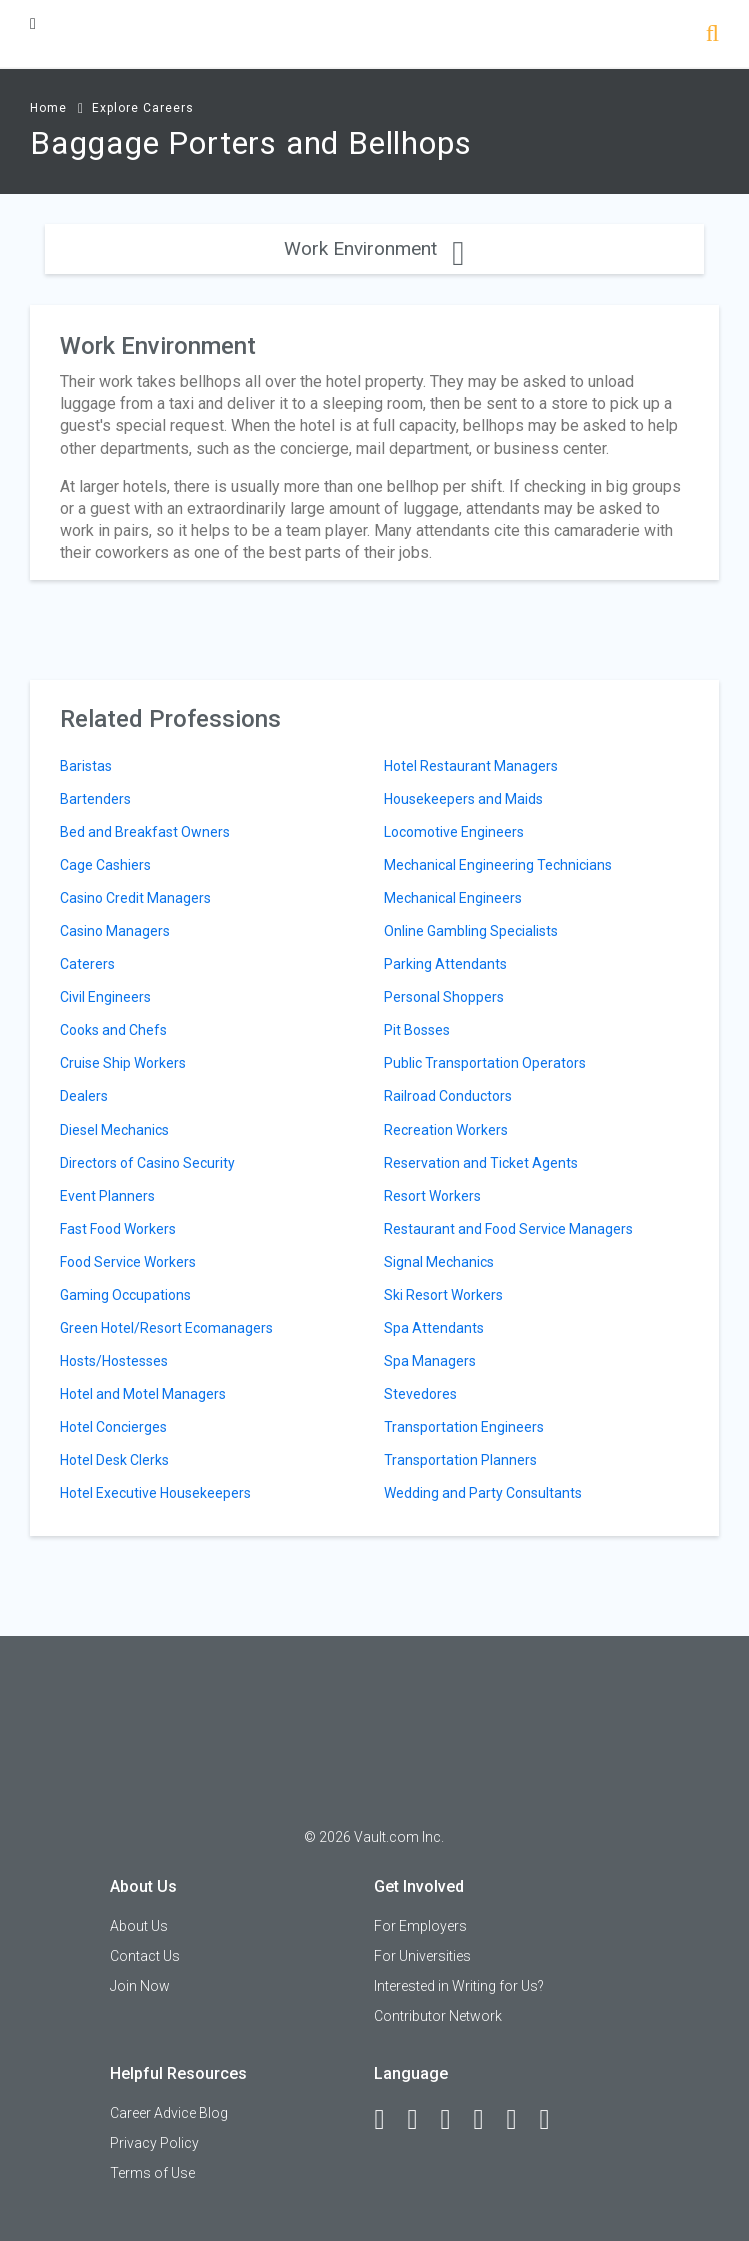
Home (48, 108)
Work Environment (374, 248)
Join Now (140, 1986)
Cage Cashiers (105, 865)
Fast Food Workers (118, 1229)
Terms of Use (152, 2173)
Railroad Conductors (448, 1096)
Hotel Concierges (113, 1427)
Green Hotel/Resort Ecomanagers (166, 1328)
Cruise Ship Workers (123, 1063)
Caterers (87, 964)
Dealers (84, 1096)
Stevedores (420, 1394)
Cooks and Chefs (113, 1030)
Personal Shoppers (444, 997)
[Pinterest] (520, 2120)
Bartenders (95, 799)
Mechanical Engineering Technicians (498, 865)
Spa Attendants (434, 1328)
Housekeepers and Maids (463, 799)
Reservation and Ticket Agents (481, 1163)
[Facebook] (388, 2120)
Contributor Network (438, 2016)
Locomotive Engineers (454, 832)
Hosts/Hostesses (114, 1361)
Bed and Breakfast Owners (145, 832)
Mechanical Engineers (453, 898)
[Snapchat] (553, 2120)
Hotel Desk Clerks (114, 1460)
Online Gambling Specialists (471, 931)
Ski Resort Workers (443, 1295)
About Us (139, 1926)
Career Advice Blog (169, 2113)
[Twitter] (454, 2120)
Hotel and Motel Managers (143, 1394)
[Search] (712, 35)
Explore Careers (143, 108)
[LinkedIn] (421, 2120)
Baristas (86, 766)
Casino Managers (115, 931)
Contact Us (145, 1956)
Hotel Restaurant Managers (471, 766)
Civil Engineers (105, 997)
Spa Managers (430, 1361)
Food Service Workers (128, 1262)
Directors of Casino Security (147, 1163)
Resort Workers (432, 1196)
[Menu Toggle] (33, 23)
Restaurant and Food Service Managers (508, 1229)
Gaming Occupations (125, 1295)
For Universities (422, 1956)
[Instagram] (487, 2120)
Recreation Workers (446, 1130)
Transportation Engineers (464, 1427)
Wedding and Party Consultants (483, 1493)
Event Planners (107, 1196)
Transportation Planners (460, 1460)
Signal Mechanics (439, 1262)
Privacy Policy (154, 2143)
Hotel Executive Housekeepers (155, 1493)
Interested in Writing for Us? (459, 1986)
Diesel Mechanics (114, 1130)
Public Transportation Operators (485, 1063)
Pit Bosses (417, 1030)
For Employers (420, 1926)
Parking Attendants (445, 964)
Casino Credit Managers (135, 898)
